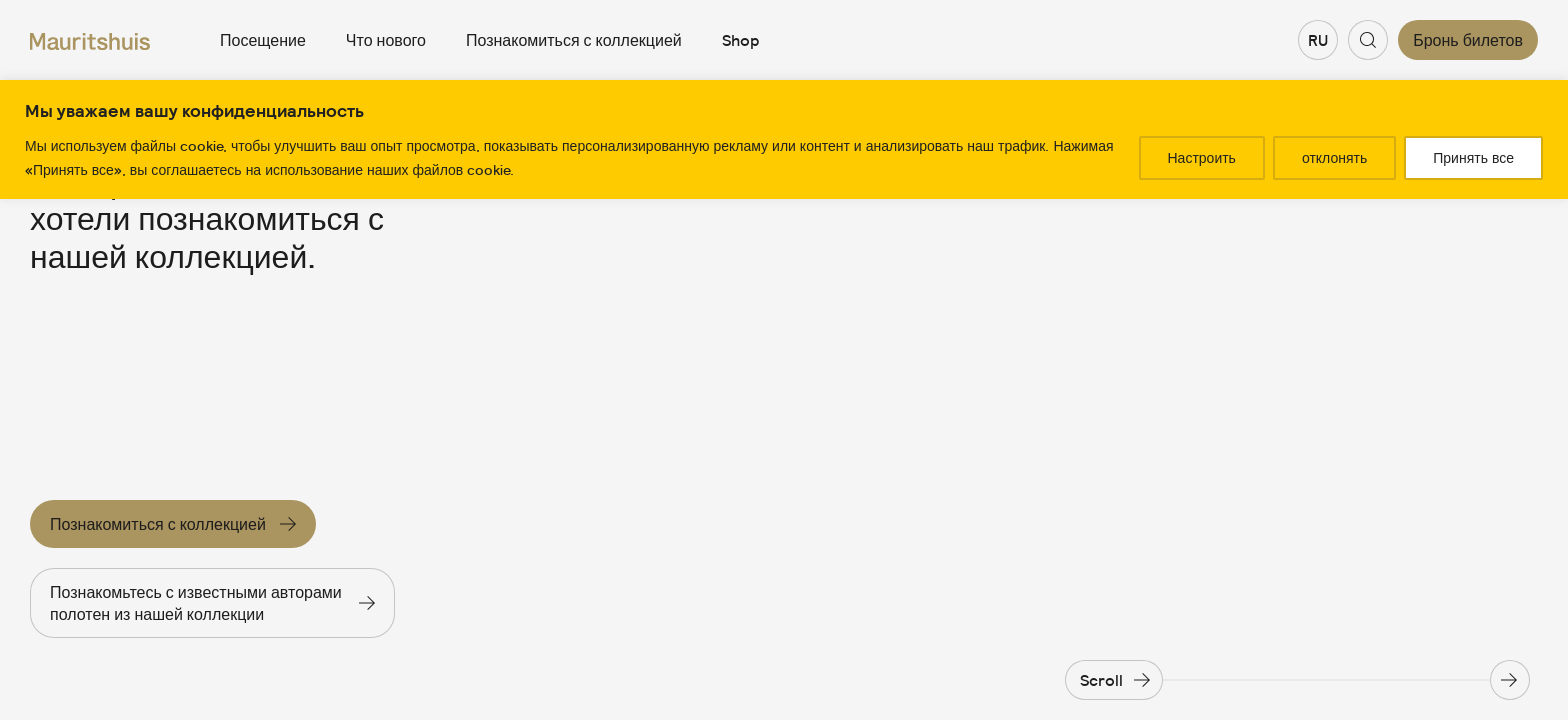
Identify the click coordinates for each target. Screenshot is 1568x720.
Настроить (1202, 158)
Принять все (1473, 158)
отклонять (1334, 158)
